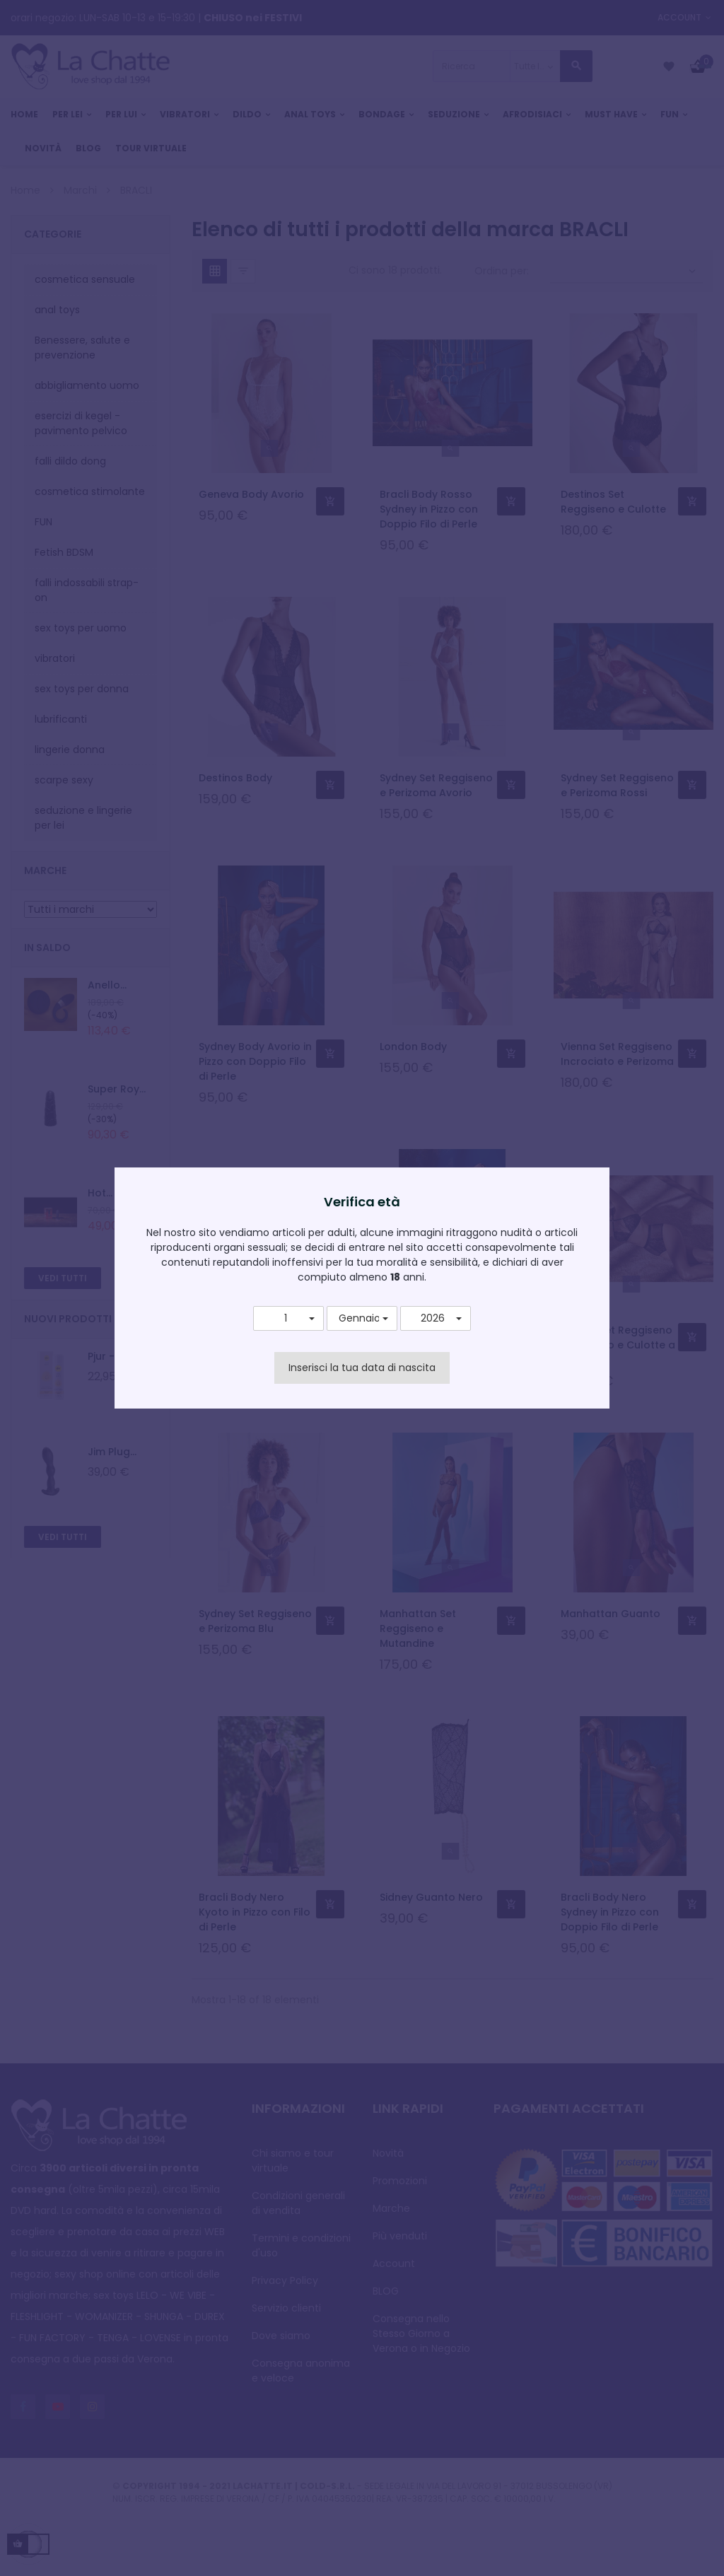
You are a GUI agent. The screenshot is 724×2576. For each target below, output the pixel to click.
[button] (288, 1318)
